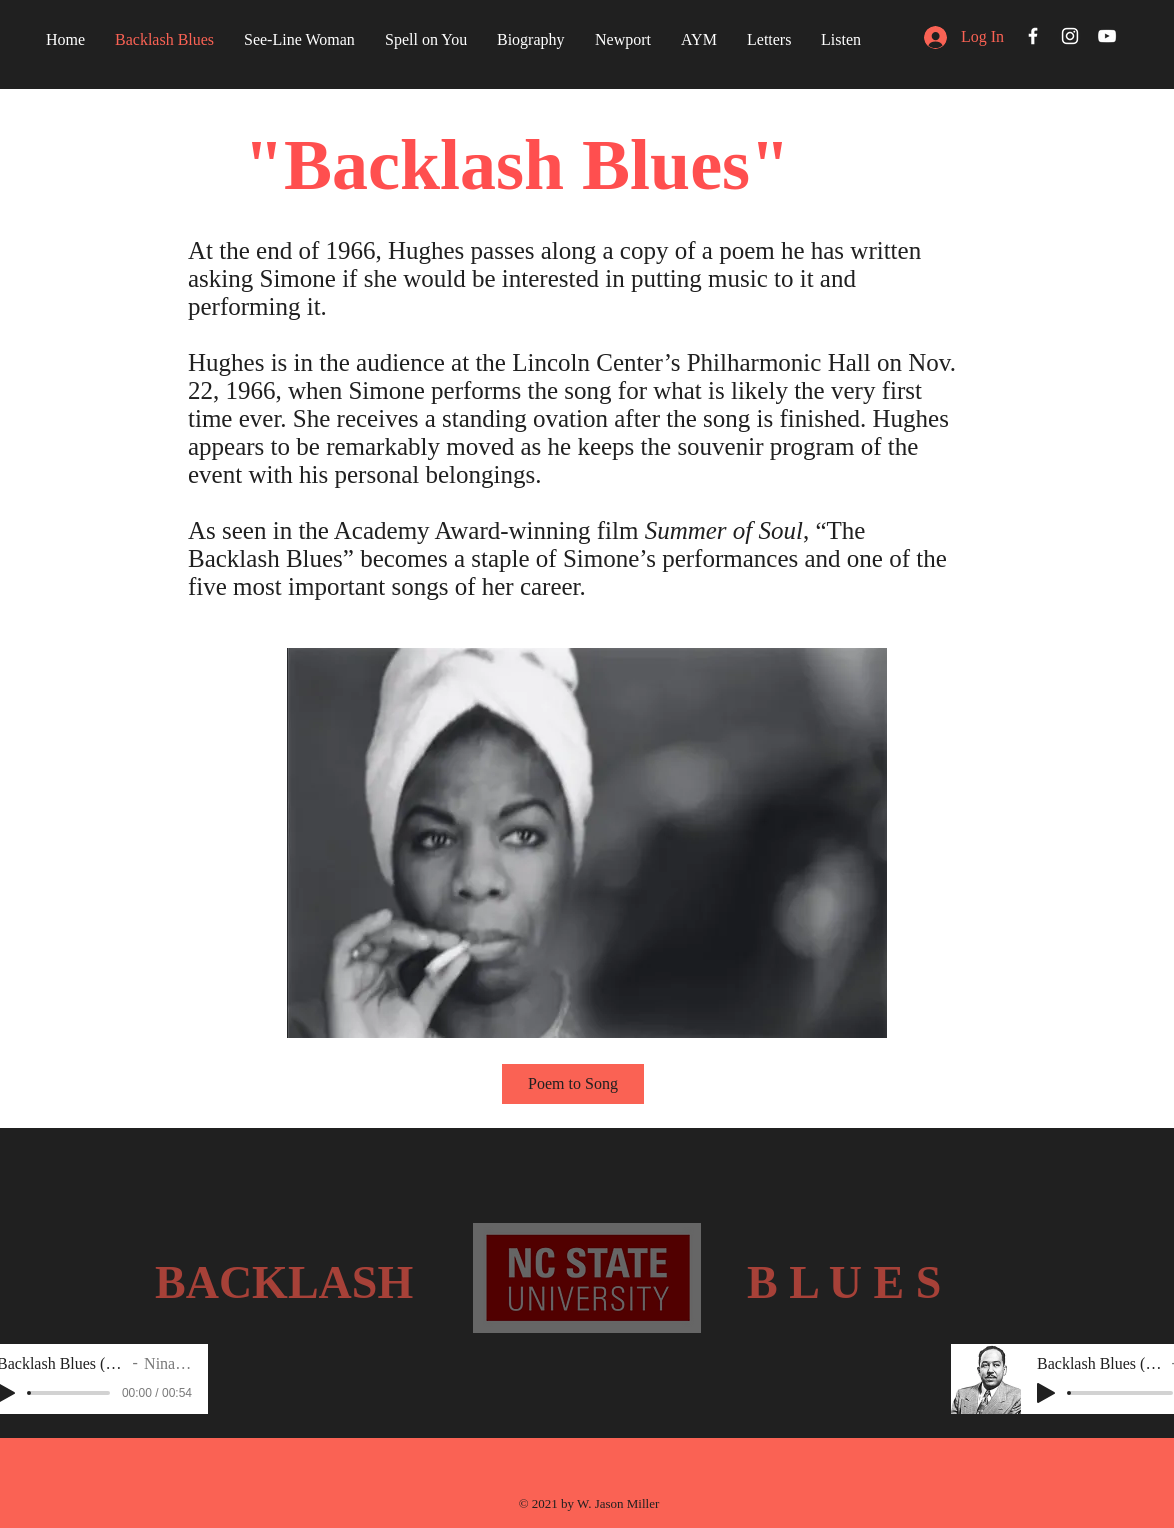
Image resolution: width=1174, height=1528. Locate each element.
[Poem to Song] (573, 1084)
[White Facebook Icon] (1033, 36)
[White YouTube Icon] (1107, 36)
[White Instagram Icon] (1070, 36)
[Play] (1046, 1393)
